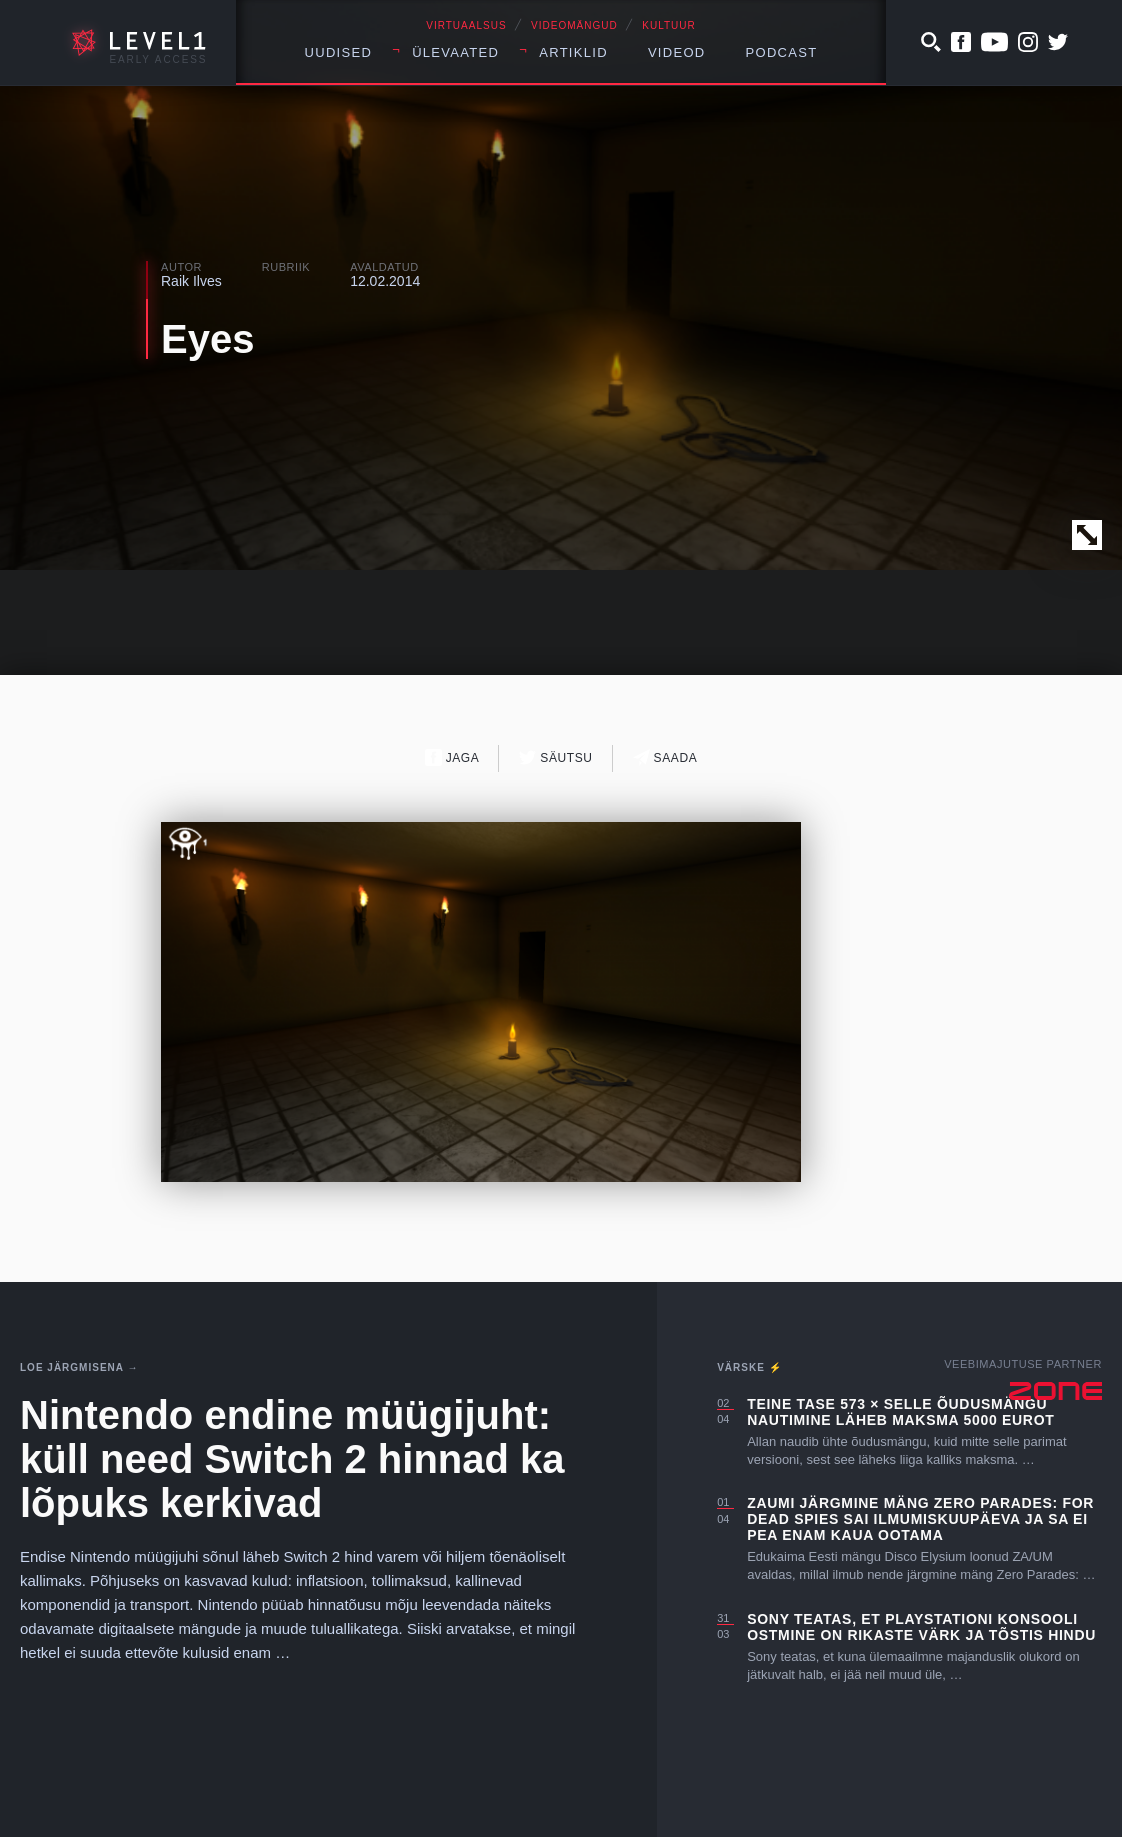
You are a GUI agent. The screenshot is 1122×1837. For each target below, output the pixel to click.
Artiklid (573, 52)
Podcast (782, 52)
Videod (677, 52)
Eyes (207, 339)
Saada (665, 757)
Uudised (339, 52)
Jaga (452, 757)
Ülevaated (455, 52)
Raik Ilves (191, 281)
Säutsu (555, 757)
